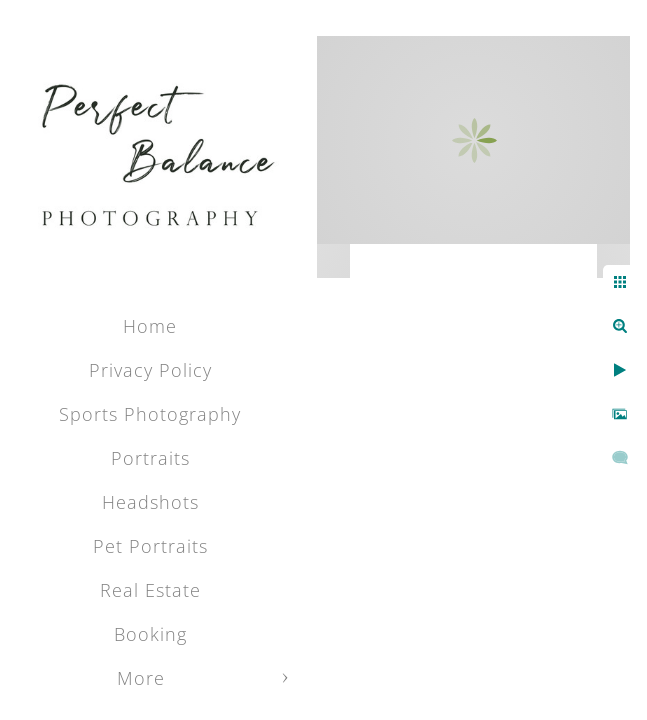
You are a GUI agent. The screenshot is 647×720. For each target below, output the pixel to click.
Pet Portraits (150, 546)
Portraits (150, 458)
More (141, 678)
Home (150, 326)
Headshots (150, 502)
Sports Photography (150, 414)
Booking (150, 634)
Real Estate (150, 590)
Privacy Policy (150, 370)
